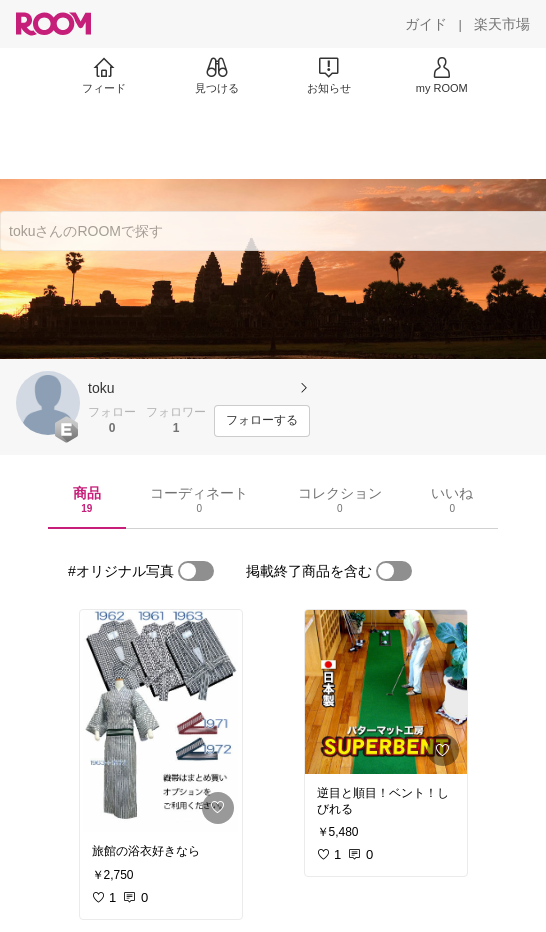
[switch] (196, 571)
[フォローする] (262, 421)
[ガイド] (426, 24)
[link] (161, 721)
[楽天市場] (502, 24)
